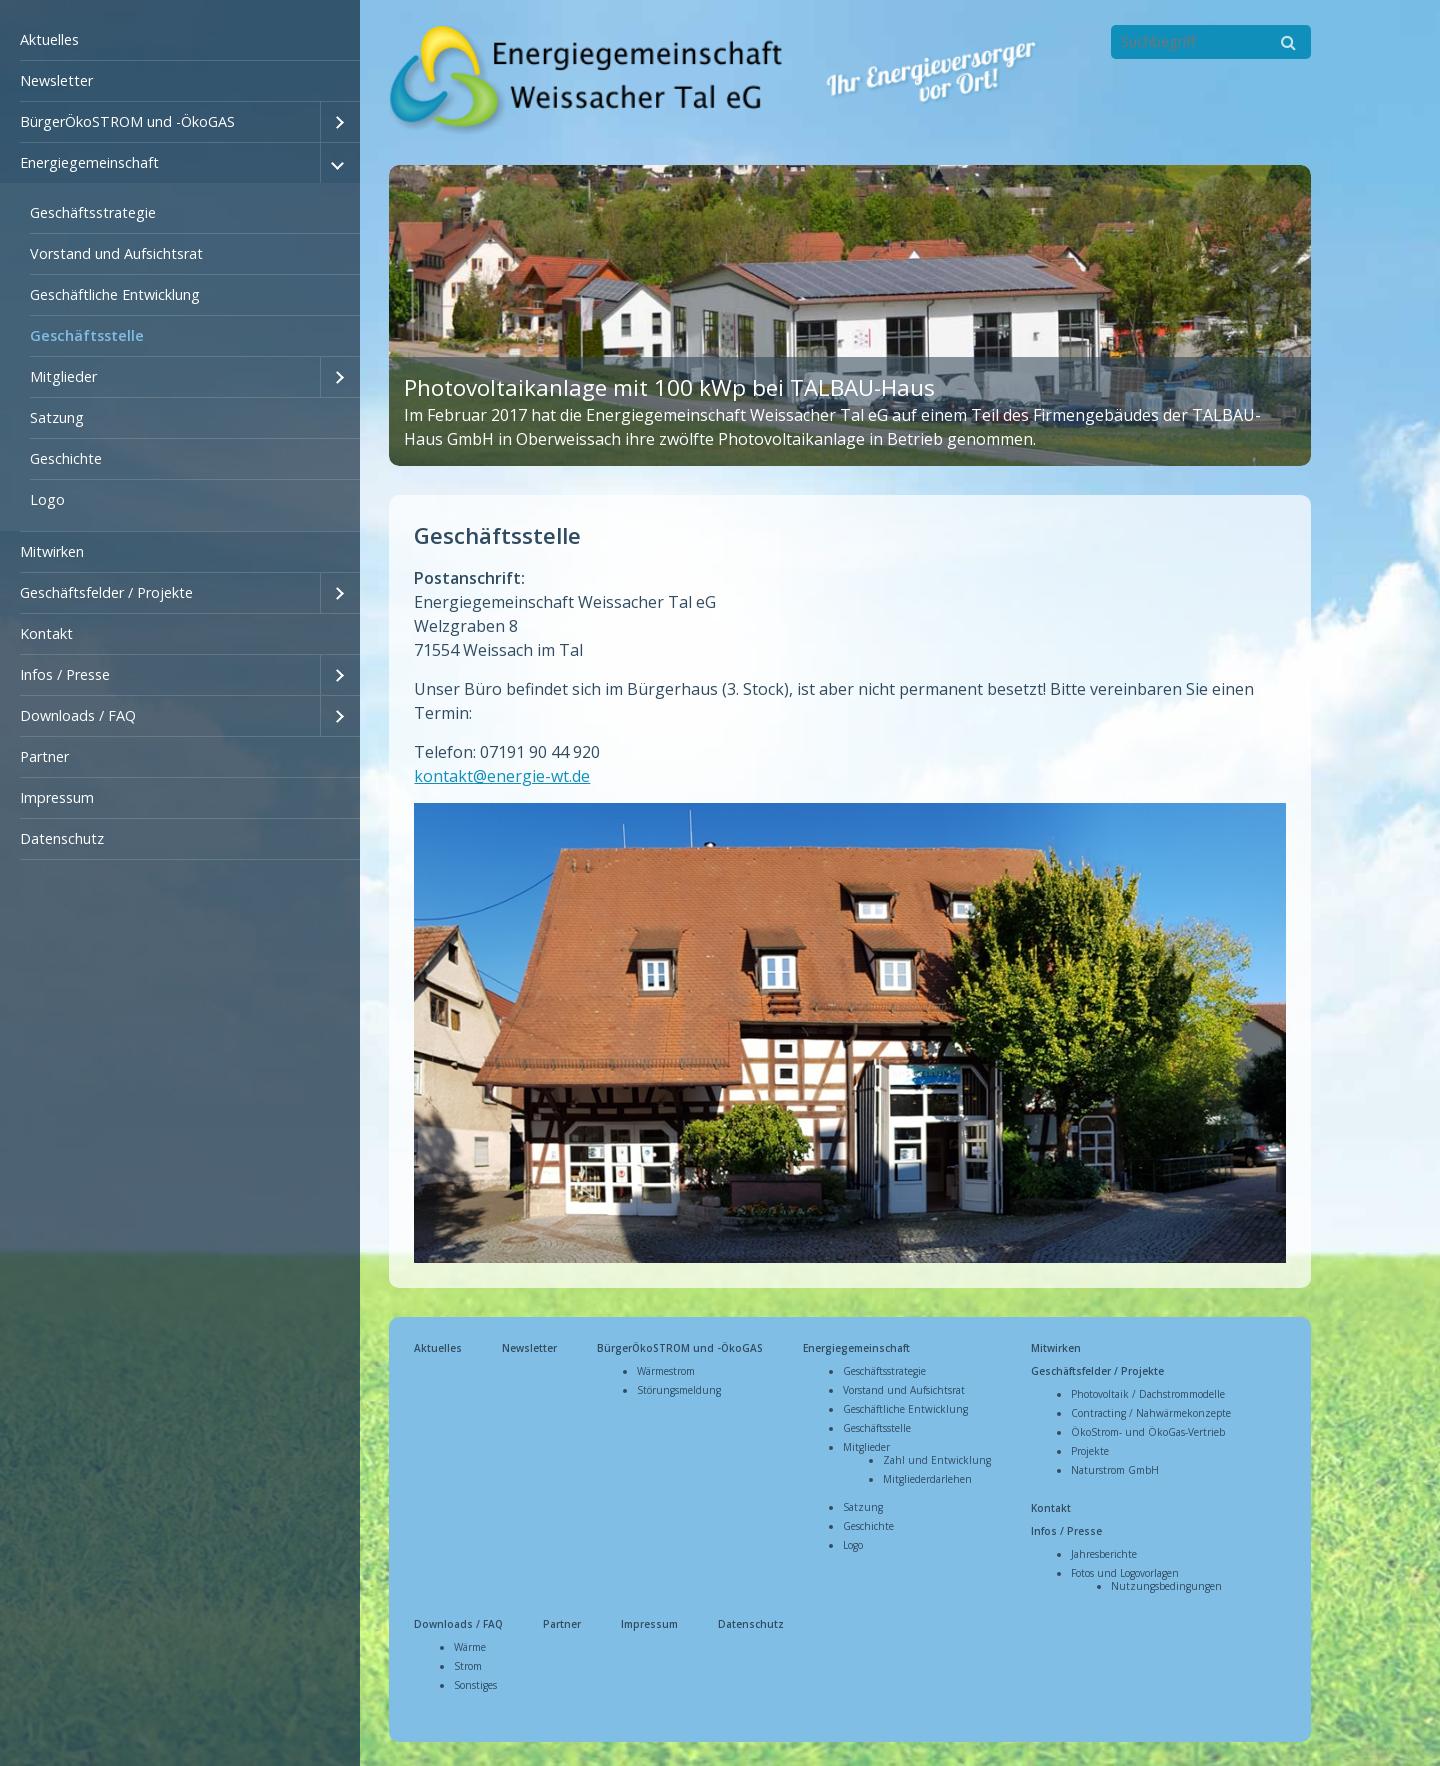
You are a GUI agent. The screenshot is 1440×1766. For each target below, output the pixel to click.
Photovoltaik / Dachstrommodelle (1148, 1388)
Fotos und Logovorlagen (1125, 1567)
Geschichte (66, 458)
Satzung (57, 417)
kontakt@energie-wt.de (502, 770)
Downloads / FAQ (78, 715)
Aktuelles (49, 39)
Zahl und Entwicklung (937, 1454)
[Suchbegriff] (1211, 42)
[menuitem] (180, 40)
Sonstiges (475, 1679)
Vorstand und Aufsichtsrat (116, 253)
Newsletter (56, 80)
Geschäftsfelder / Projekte (106, 592)
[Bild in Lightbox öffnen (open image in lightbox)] (849, 1027)
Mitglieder (63, 376)
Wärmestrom (666, 1365)
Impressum (57, 797)
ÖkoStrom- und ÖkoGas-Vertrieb (1148, 1426)
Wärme (470, 1641)
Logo (47, 499)
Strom (468, 1660)
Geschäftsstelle (87, 335)
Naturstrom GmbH (1115, 1464)
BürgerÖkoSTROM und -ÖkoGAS (127, 121)
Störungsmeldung (679, 1384)
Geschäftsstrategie (93, 212)
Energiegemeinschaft (89, 162)
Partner (44, 756)
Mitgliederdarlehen (927, 1473)
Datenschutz (62, 838)
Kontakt (46, 633)
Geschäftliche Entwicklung (115, 294)
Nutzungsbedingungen (1166, 1580)
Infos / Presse (65, 674)
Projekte (1090, 1445)
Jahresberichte (1104, 1548)
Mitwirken (52, 551)
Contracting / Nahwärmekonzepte (1151, 1407)
